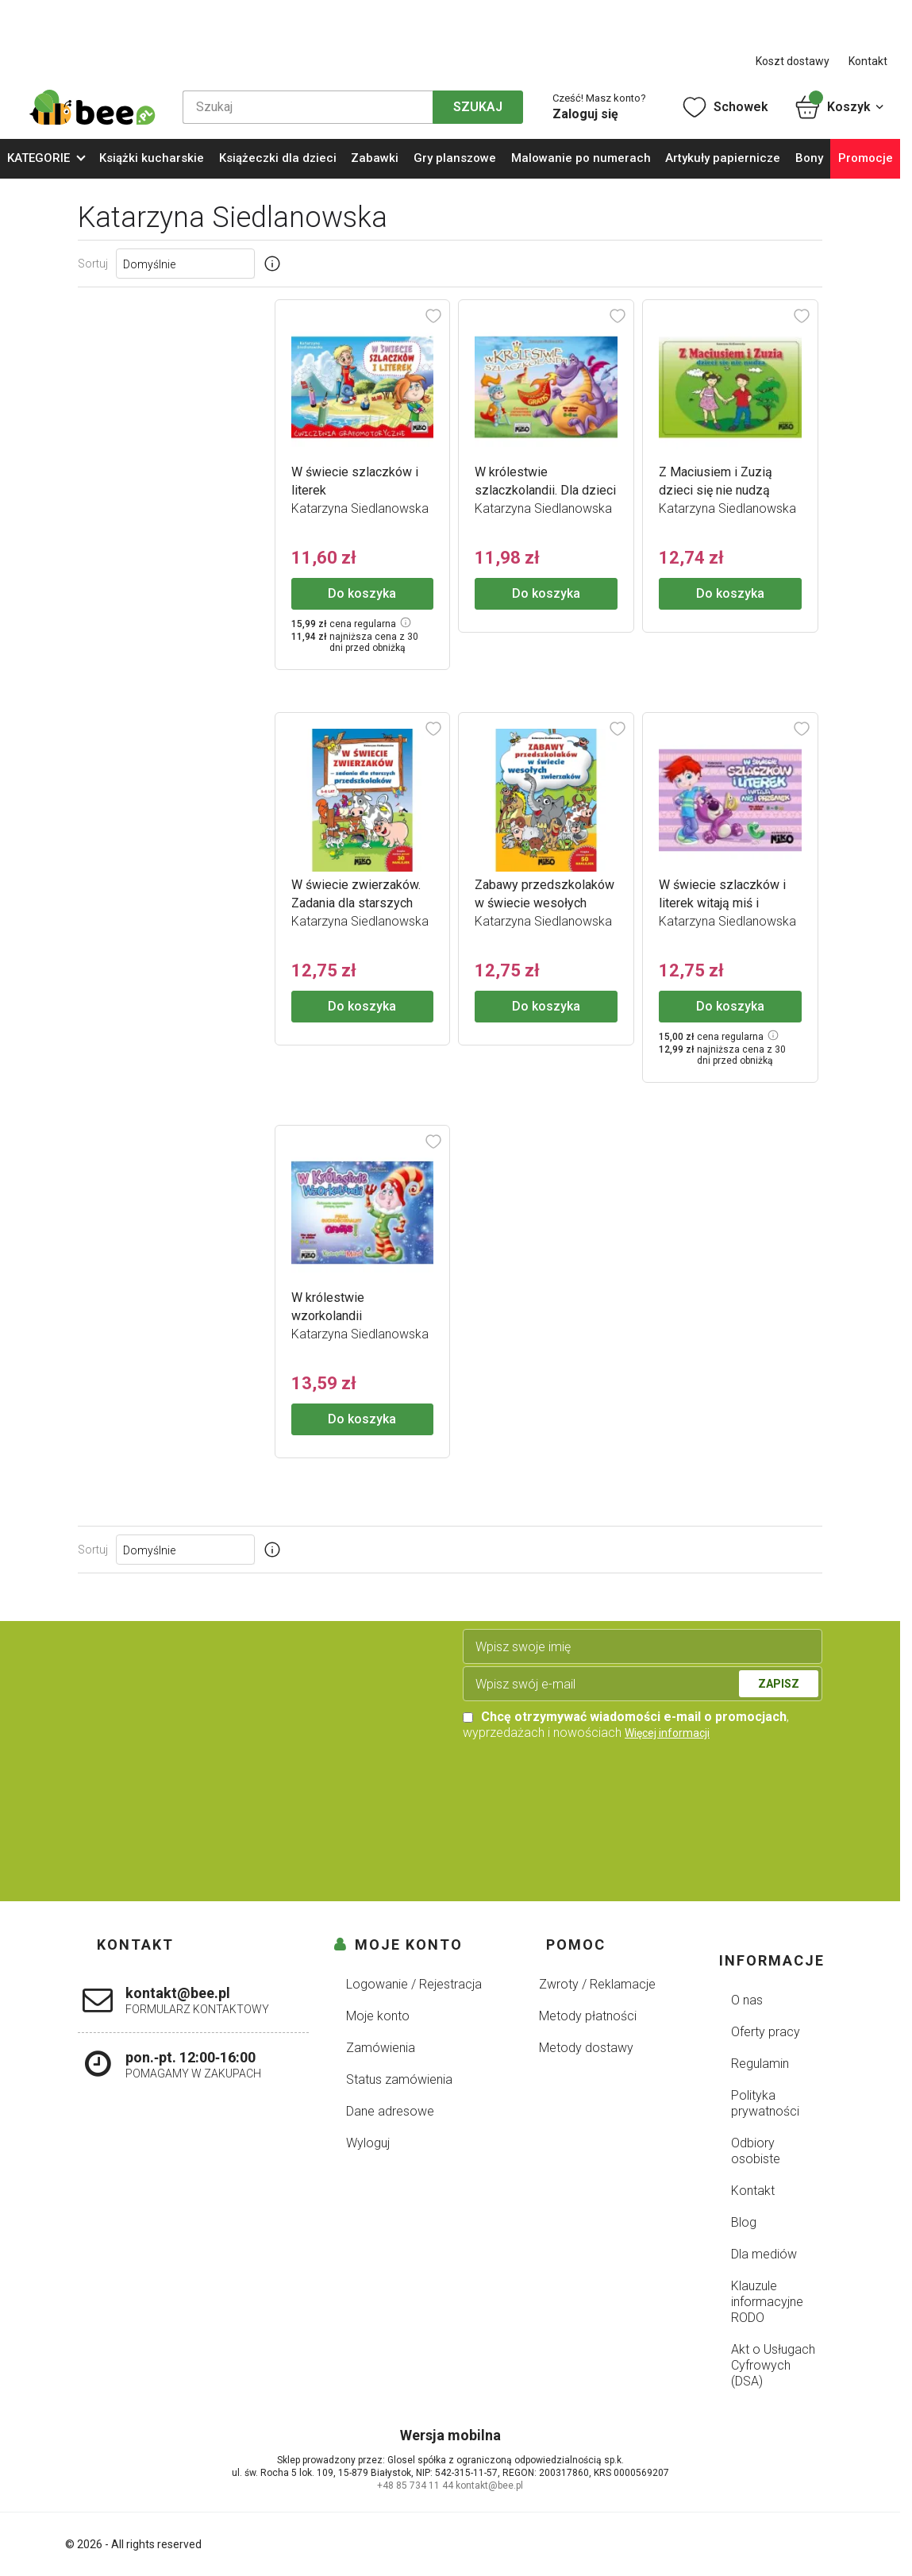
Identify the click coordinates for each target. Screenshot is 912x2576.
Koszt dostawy (792, 61)
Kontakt (868, 61)
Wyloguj (368, 2143)
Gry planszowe (455, 158)
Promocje (865, 158)
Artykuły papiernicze (722, 158)
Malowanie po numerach (581, 158)
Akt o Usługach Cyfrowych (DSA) (773, 2365)
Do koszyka (362, 593)
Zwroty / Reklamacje (597, 1984)
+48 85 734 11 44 (415, 2485)
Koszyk (840, 107)
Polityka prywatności (765, 2103)
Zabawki (374, 158)
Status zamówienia (399, 2079)
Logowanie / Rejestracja (414, 1984)
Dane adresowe (390, 2111)
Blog (743, 2222)
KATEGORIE (38, 158)
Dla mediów (764, 2254)
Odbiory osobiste (755, 2150)
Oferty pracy (765, 2031)
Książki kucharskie (151, 158)
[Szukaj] (308, 107)
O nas (747, 2000)
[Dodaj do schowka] (433, 316)
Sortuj (93, 263)
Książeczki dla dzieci (278, 158)
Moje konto (378, 2015)
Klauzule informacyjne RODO (767, 2301)
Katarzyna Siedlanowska (360, 508)
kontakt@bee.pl (489, 2485)
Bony (809, 158)
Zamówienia (380, 2047)
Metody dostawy (586, 2047)
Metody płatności (588, 2015)
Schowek (724, 107)
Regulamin (760, 2063)
